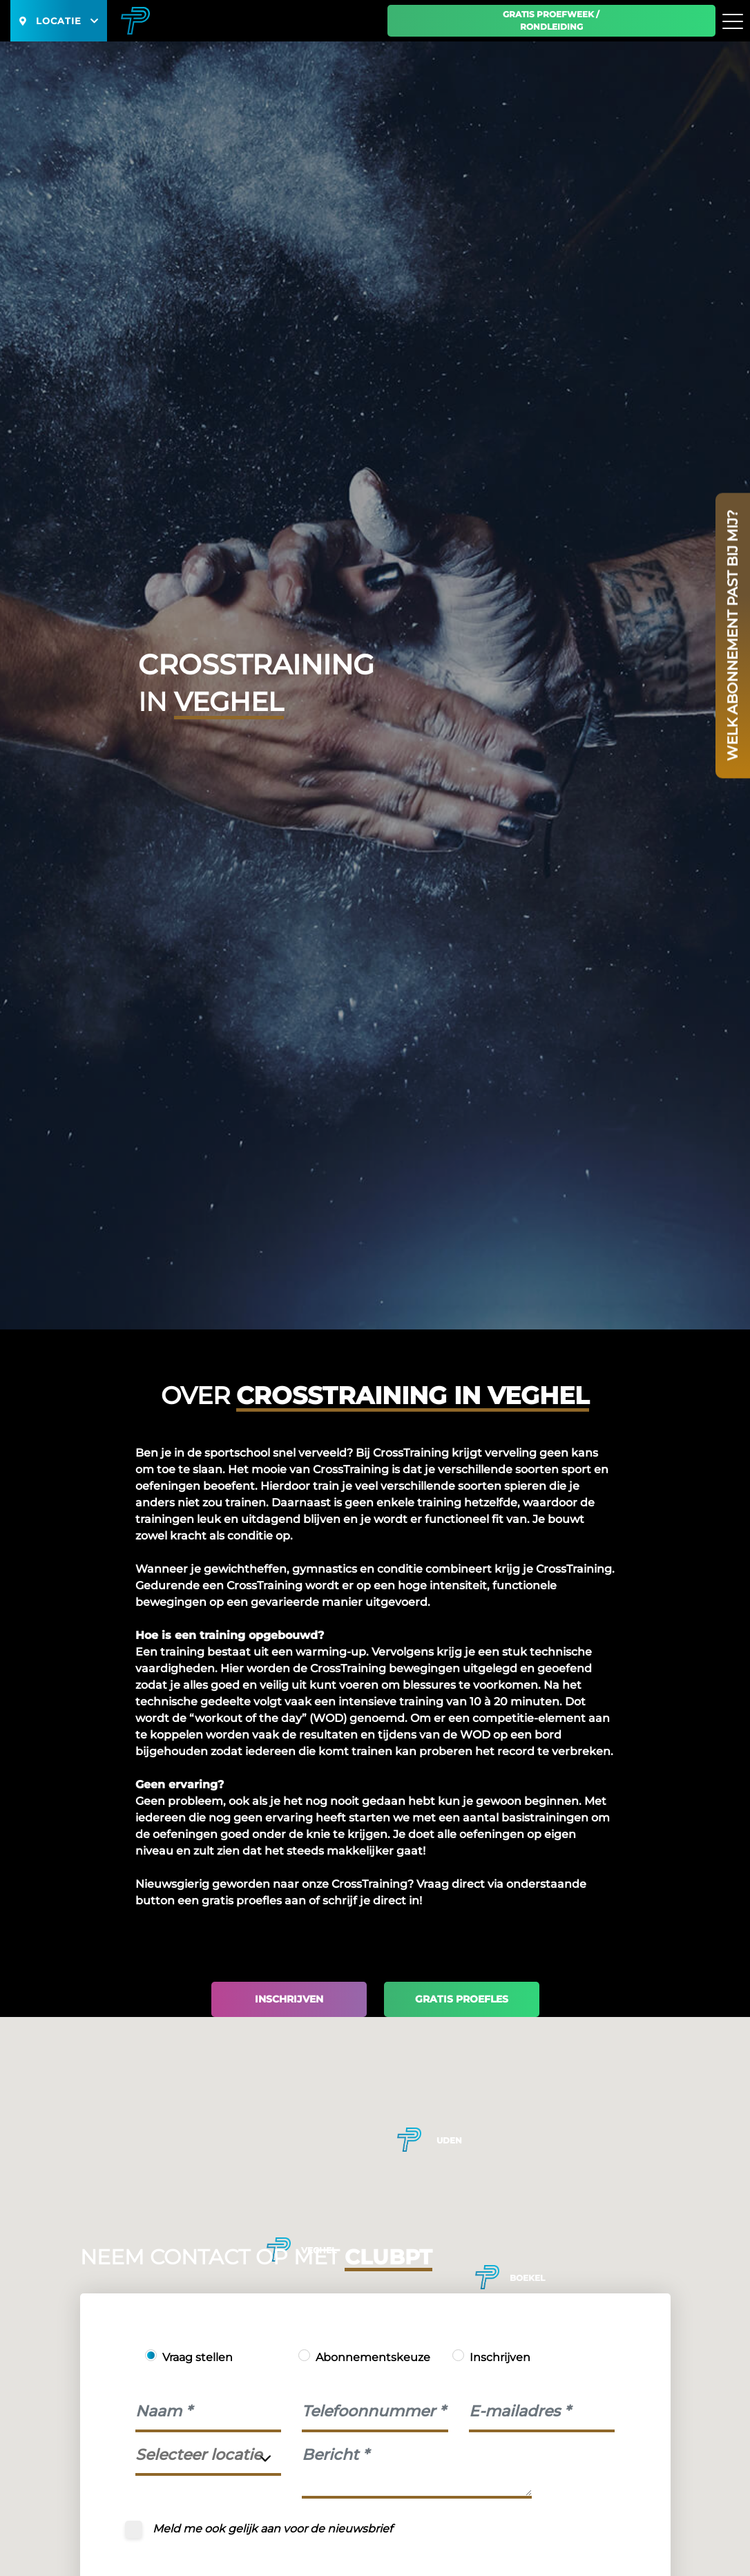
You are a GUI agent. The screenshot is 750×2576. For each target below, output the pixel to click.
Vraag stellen (197, 2357)
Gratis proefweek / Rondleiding (551, 20)
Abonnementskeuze (373, 2357)
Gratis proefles (461, 1999)
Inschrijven (289, 1999)
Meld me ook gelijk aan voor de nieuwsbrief (272, 2528)
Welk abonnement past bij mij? (732, 635)
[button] (487, 2277)
